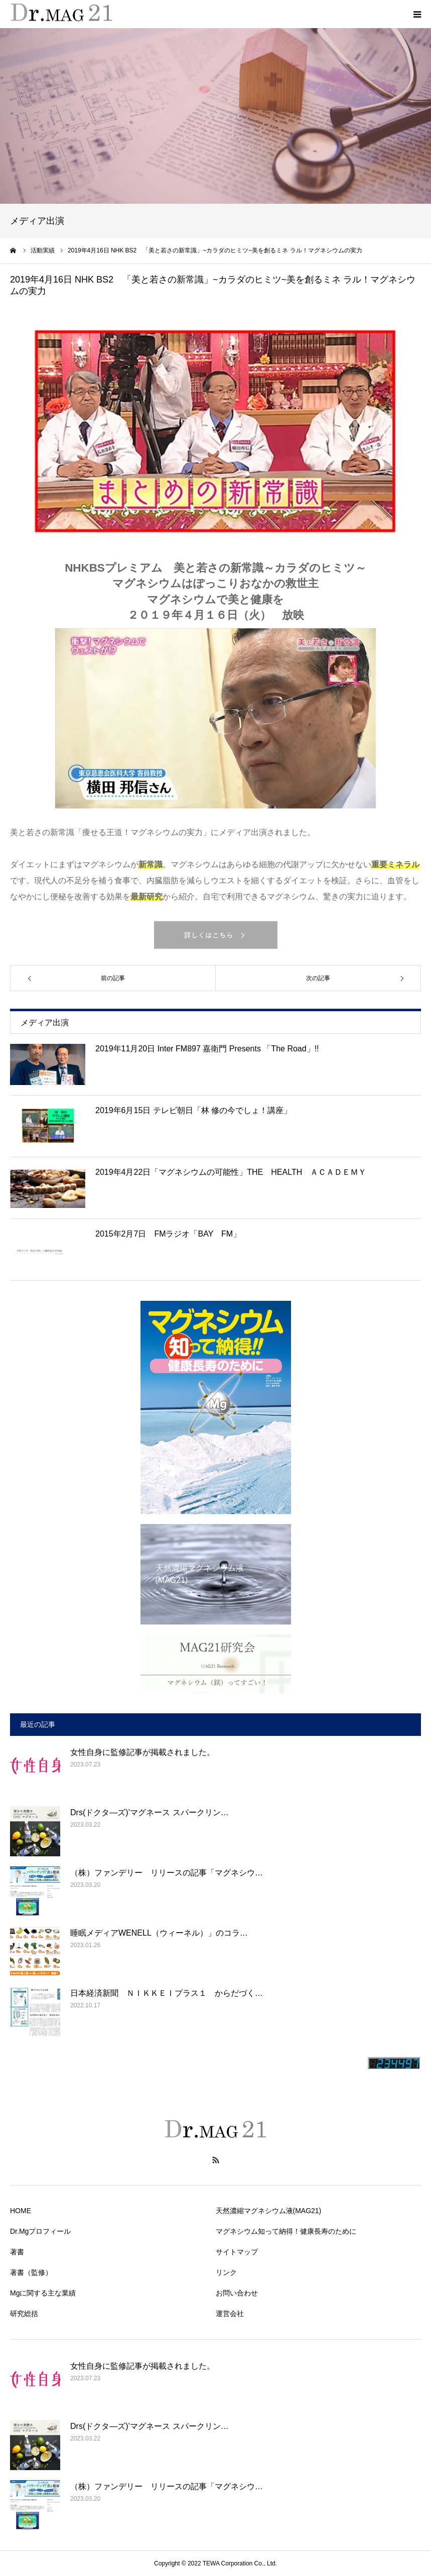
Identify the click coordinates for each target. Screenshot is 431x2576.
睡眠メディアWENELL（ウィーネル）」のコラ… (159, 1933)
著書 (17, 2252)
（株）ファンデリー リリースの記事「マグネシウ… (166, 1872)
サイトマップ (237, 2252)
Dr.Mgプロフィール (40, 2231)
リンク (226, 2272)
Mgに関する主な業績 (43, 2293)
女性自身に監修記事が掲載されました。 (142, 1752)
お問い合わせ (237, 2293)
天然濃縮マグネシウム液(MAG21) (269, 2211)
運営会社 (230, 2314)
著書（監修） (31, 2272)
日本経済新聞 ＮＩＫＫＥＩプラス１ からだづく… (166, 1993)
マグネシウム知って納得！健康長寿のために (286, 2231)
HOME (20, 2211)
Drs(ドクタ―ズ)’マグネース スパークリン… (149, 1812)
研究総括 (24, 2314)
